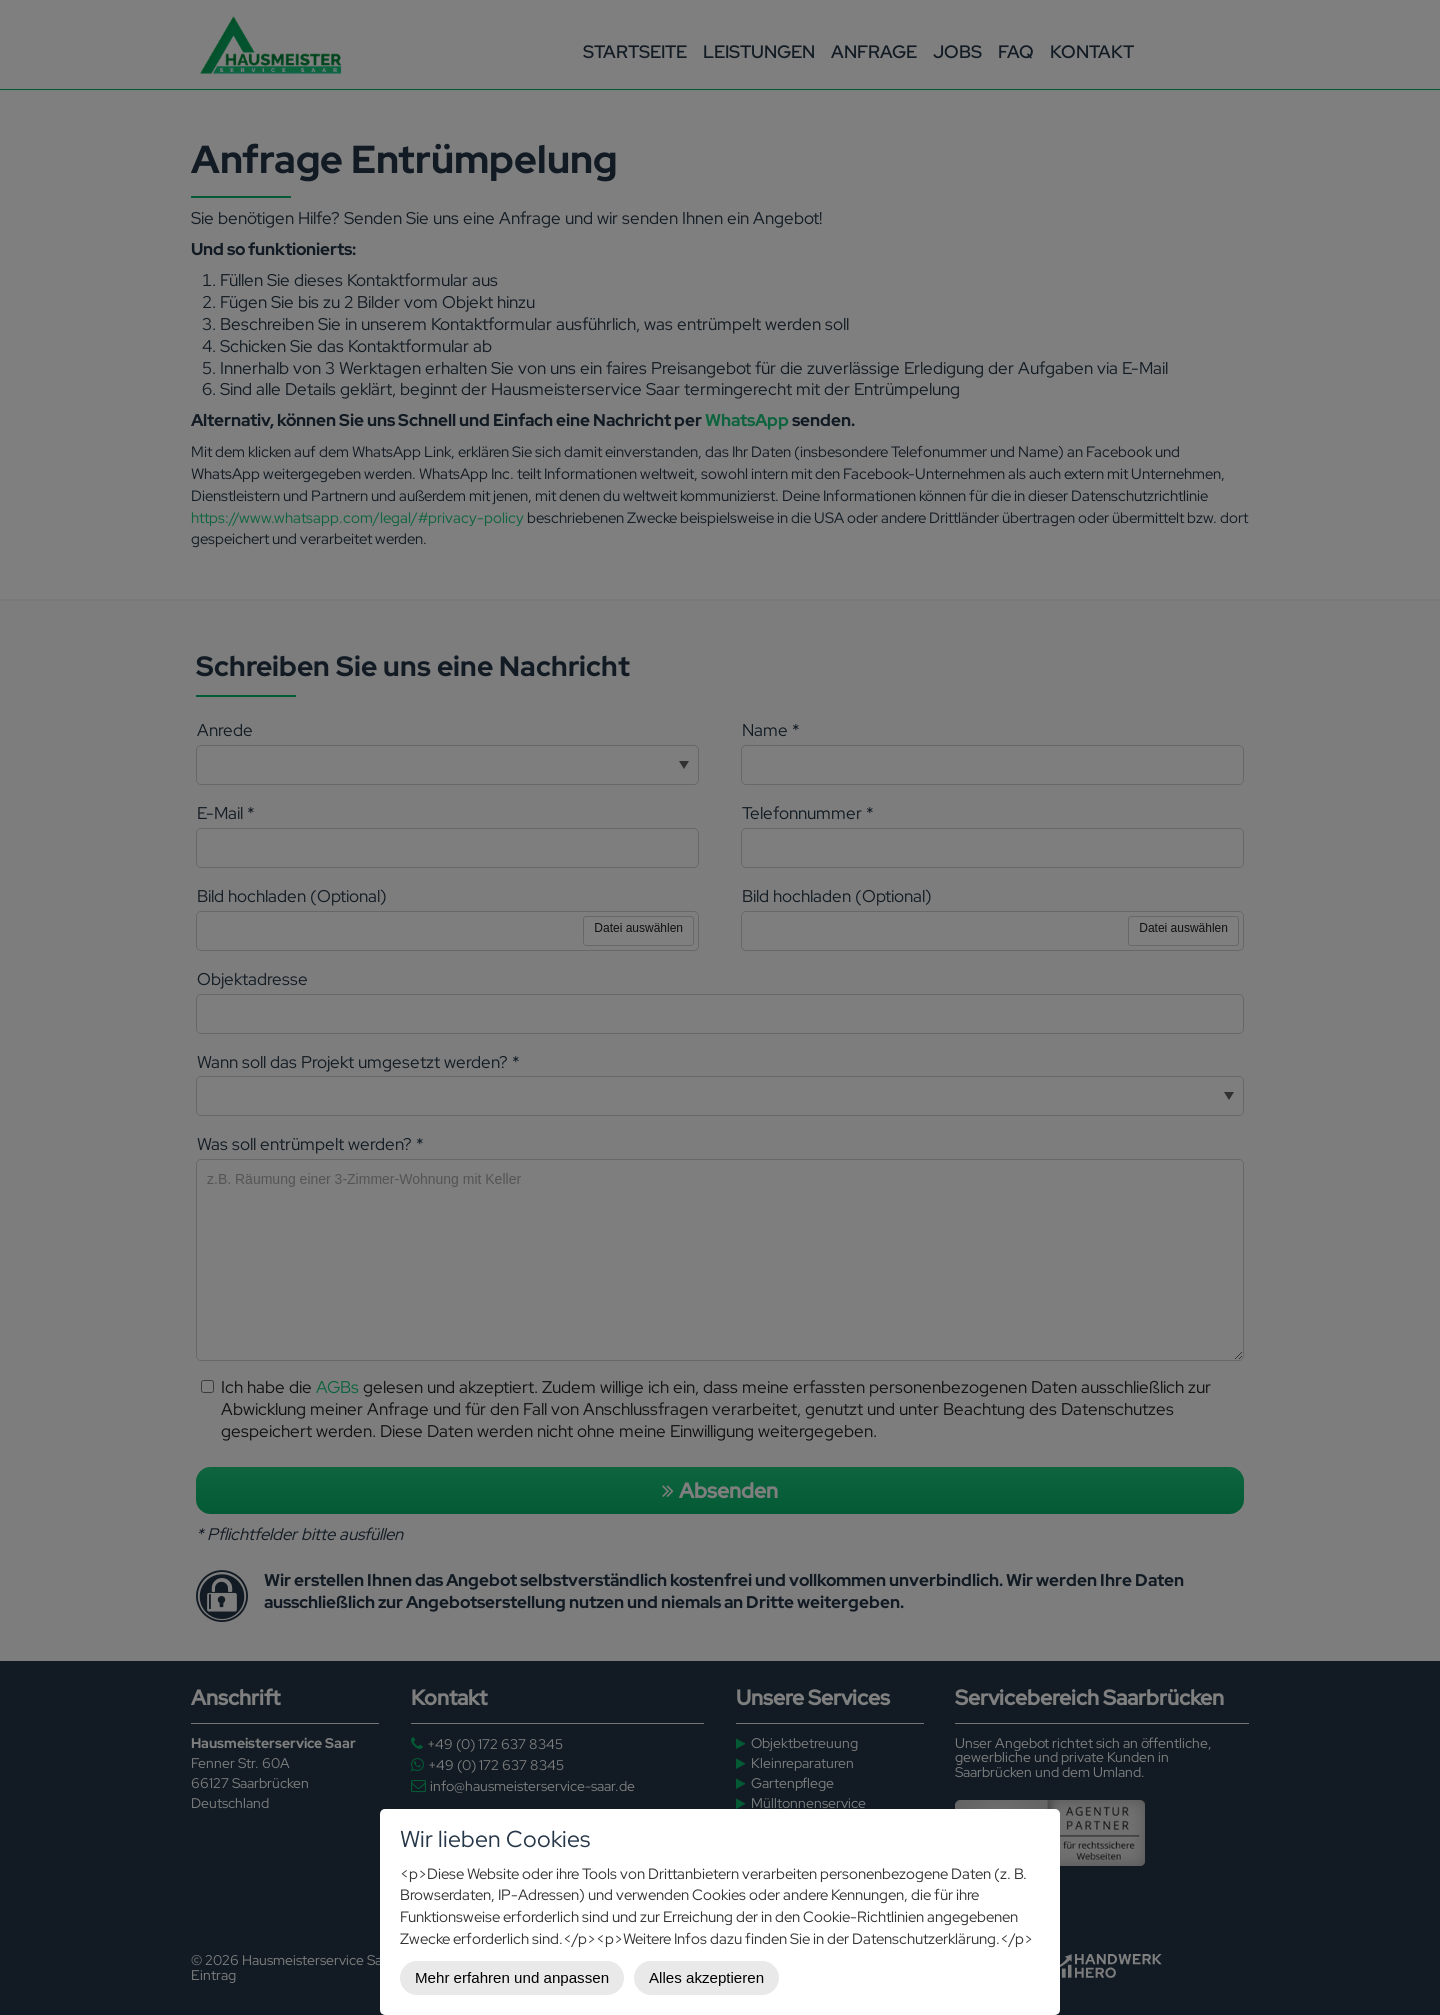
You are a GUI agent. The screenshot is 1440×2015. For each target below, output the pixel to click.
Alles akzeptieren (706, 1977)
